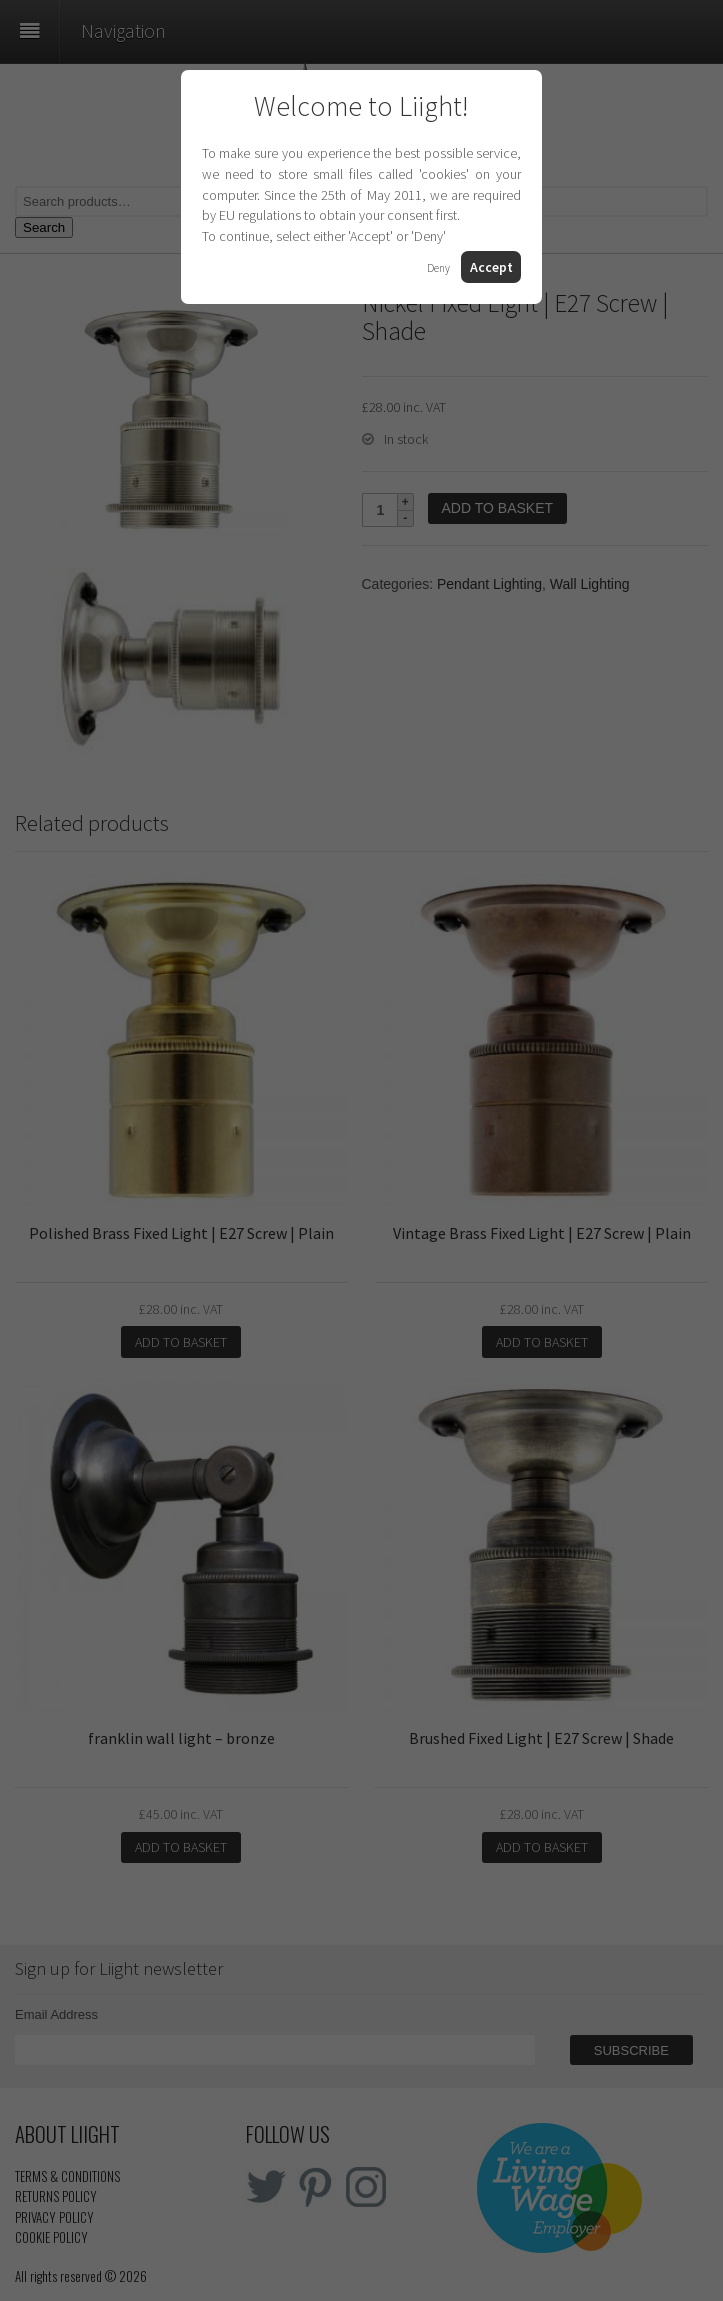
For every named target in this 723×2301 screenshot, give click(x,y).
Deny (438, 268)
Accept (491, 267)
